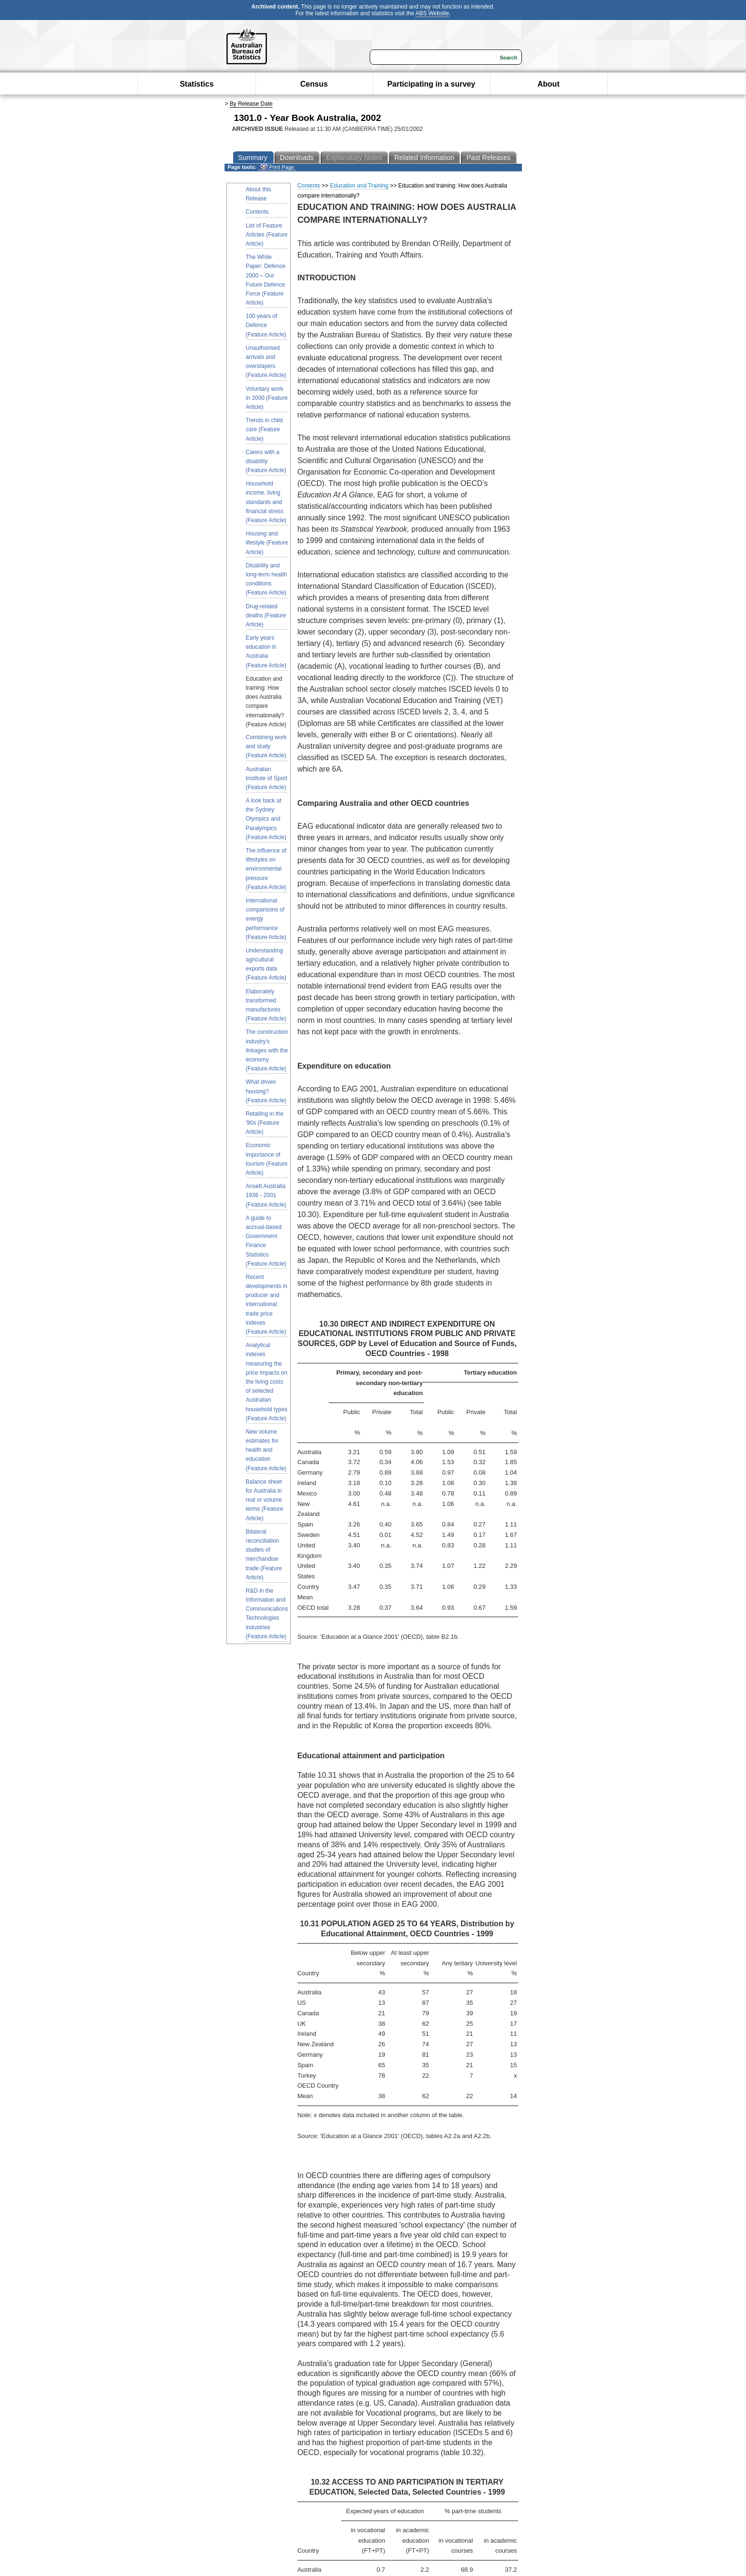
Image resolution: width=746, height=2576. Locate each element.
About (549, 84)
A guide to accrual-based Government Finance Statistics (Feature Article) (266, 1241)
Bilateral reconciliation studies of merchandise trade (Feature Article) (264, 1554)
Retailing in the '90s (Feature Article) (265, 1122)
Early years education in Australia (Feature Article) (266, 651)
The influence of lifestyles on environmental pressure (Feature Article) (266, 869)
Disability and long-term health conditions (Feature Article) (266, 579)
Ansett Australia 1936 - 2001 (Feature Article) (266, 1195)
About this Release (258, 194)
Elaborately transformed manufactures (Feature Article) (266, 1005)
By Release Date (251, 103)
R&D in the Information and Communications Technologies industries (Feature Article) (267, 1613)
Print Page (277, 167)
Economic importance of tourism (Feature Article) (267, 1159)
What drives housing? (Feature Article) (266, 1091)
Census (314, 84)
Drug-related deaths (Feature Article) (266, 615)
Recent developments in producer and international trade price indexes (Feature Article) (266, 1304)
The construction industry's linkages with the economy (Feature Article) (267, 1050)
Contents (257, 211)
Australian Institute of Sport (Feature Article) (266, 778)
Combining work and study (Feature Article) (266, 746)
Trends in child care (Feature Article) (264, 429)
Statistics (197, 84)
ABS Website (432, 13)
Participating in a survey (431, 84)
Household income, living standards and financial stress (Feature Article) (266, 502)
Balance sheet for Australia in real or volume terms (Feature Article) (265, 1500)
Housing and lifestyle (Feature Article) (267, 542)
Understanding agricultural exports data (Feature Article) (266, 964)
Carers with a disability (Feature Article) (266, 461)
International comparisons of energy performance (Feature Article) (266, 919)
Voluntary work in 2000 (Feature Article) (267, 398)
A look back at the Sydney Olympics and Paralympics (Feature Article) (266, 819)
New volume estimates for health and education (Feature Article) (266, 1450)
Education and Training (359, 185)
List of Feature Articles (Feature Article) (267, 234)
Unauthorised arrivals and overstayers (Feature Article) (266, 362)
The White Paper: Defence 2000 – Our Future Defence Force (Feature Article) (265, 280)
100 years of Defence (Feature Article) (266, 325)
